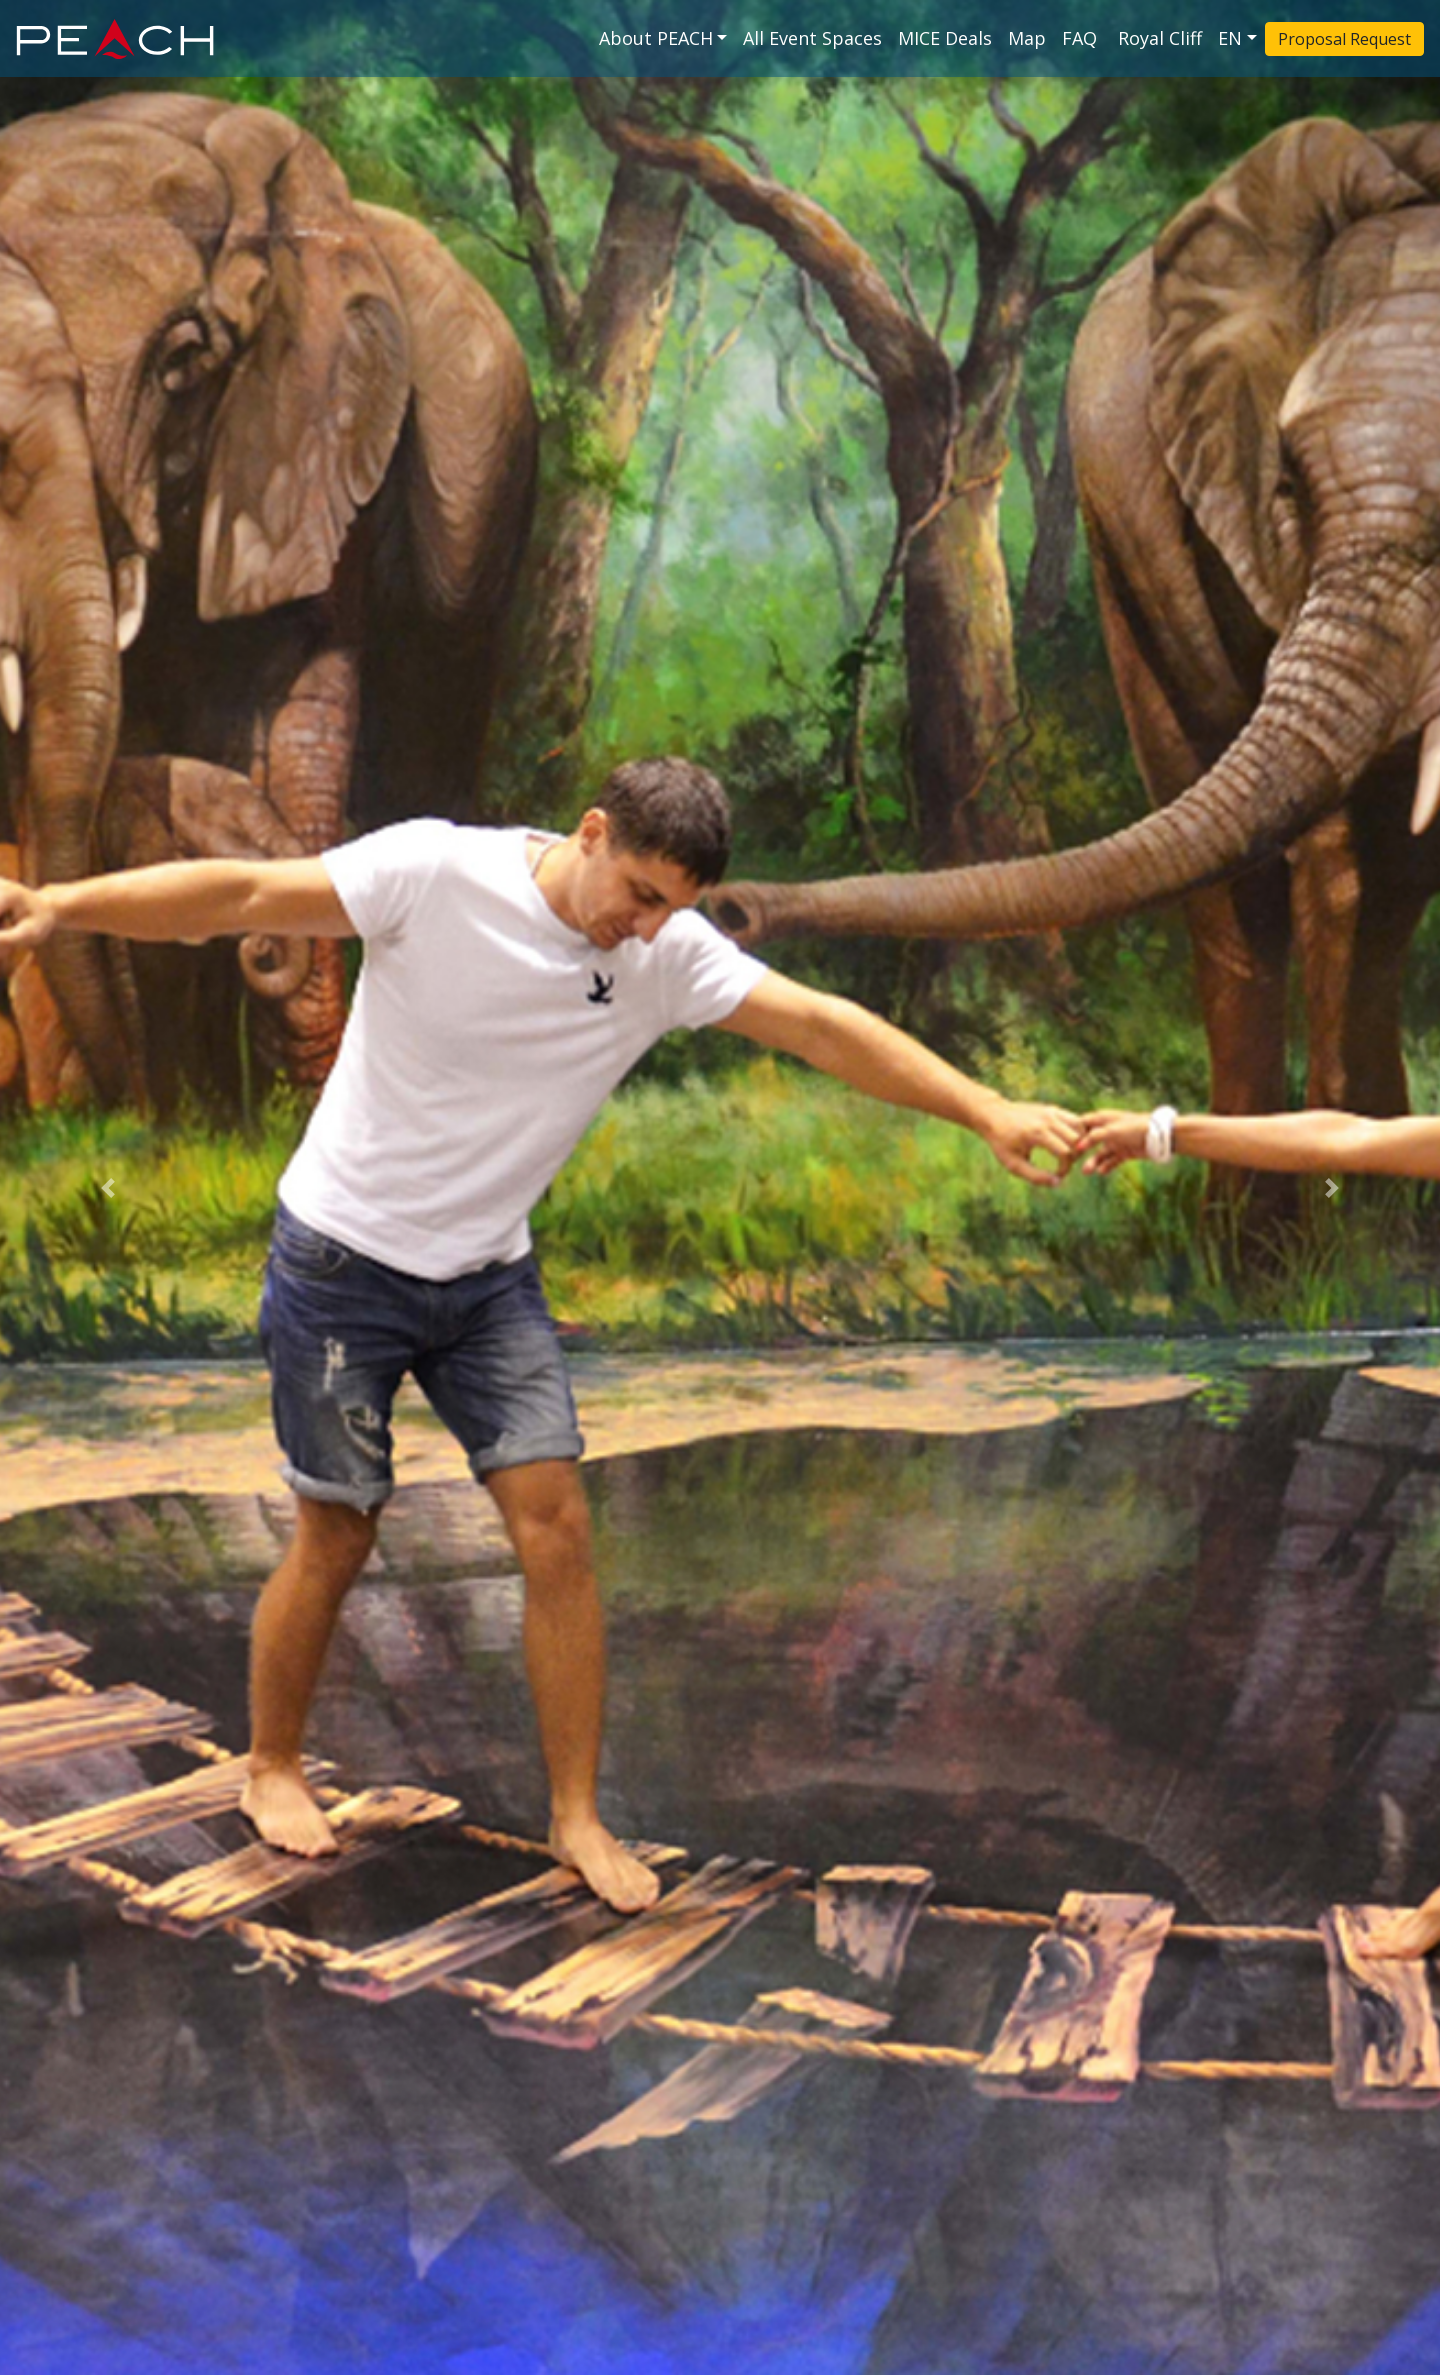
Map (1027, 38)
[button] (108, 1187)
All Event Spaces (812, 38)
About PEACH (656, 38)
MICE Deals (945, 38)
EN (1230, 38)
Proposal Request (1344, 39)
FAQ (1082, 38)
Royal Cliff (1160, 38)
